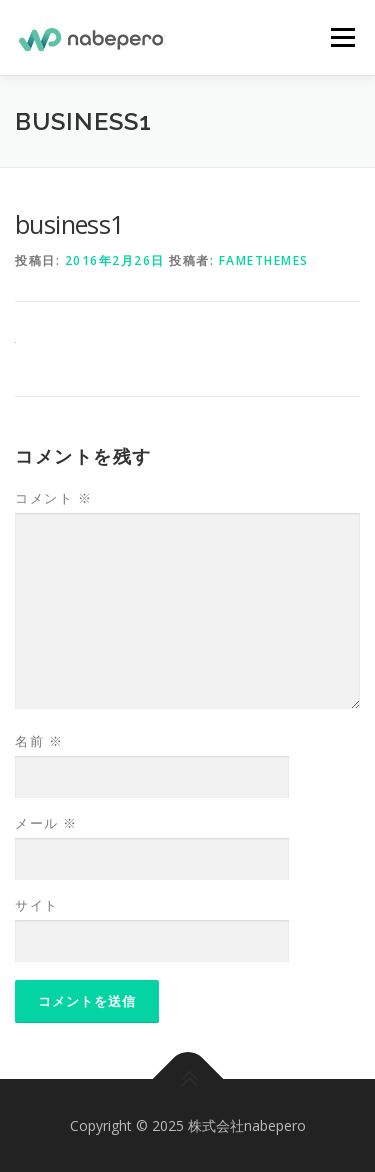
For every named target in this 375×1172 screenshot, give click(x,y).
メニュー (342, 37)
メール (46, 823)
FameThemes (264, 260)
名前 (39, 741)
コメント (53, 498)
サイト (37, 905)
